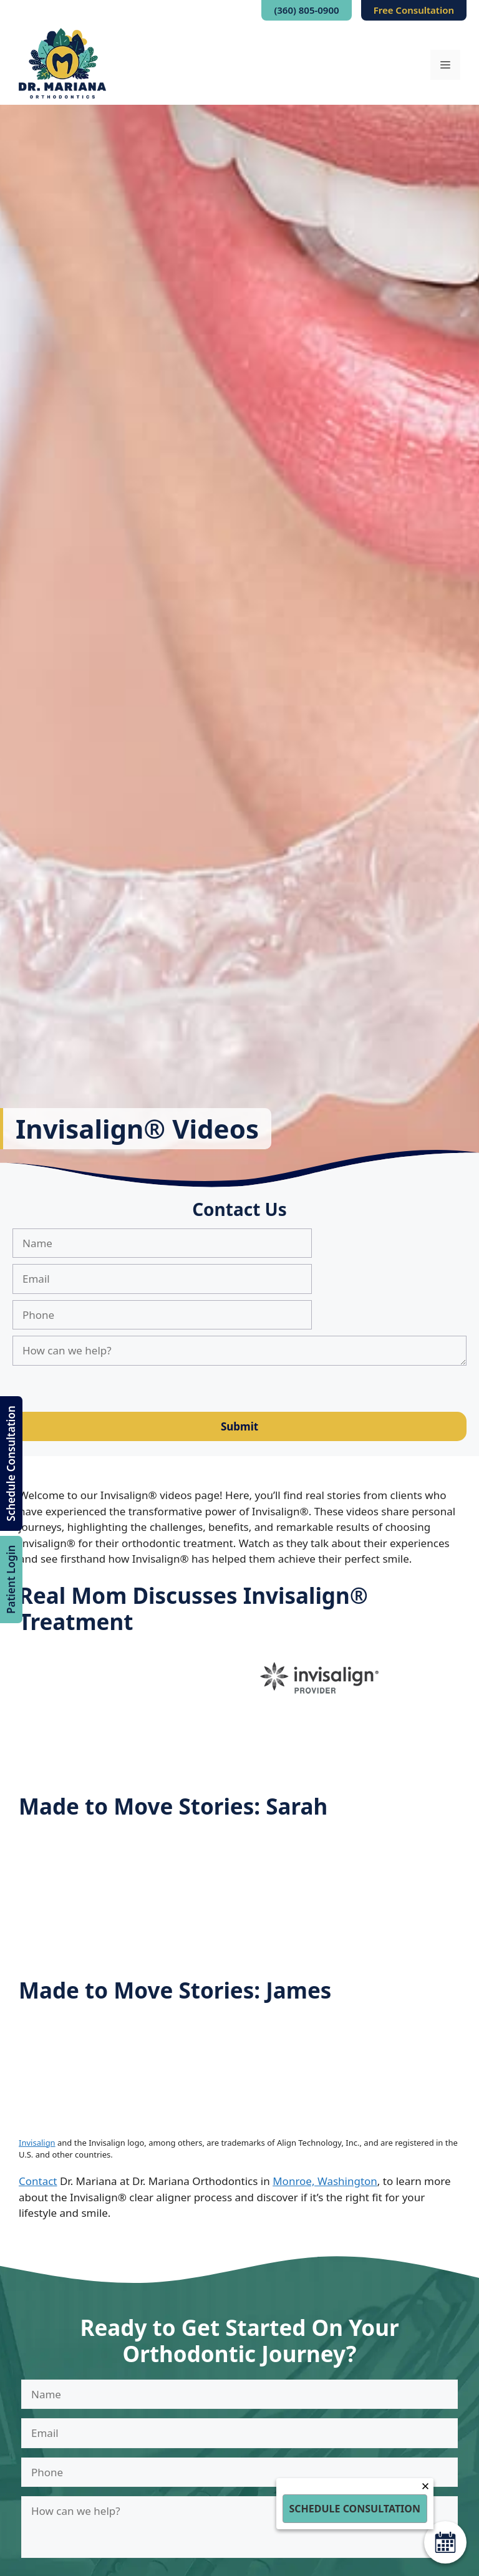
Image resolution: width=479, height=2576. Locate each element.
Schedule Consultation (11, 1463)
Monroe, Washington (325, 2181)
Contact (38, 2181)
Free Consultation (414, 10)
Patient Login (11, 1579)
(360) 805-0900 (306, 10)
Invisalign (37, 2142)
